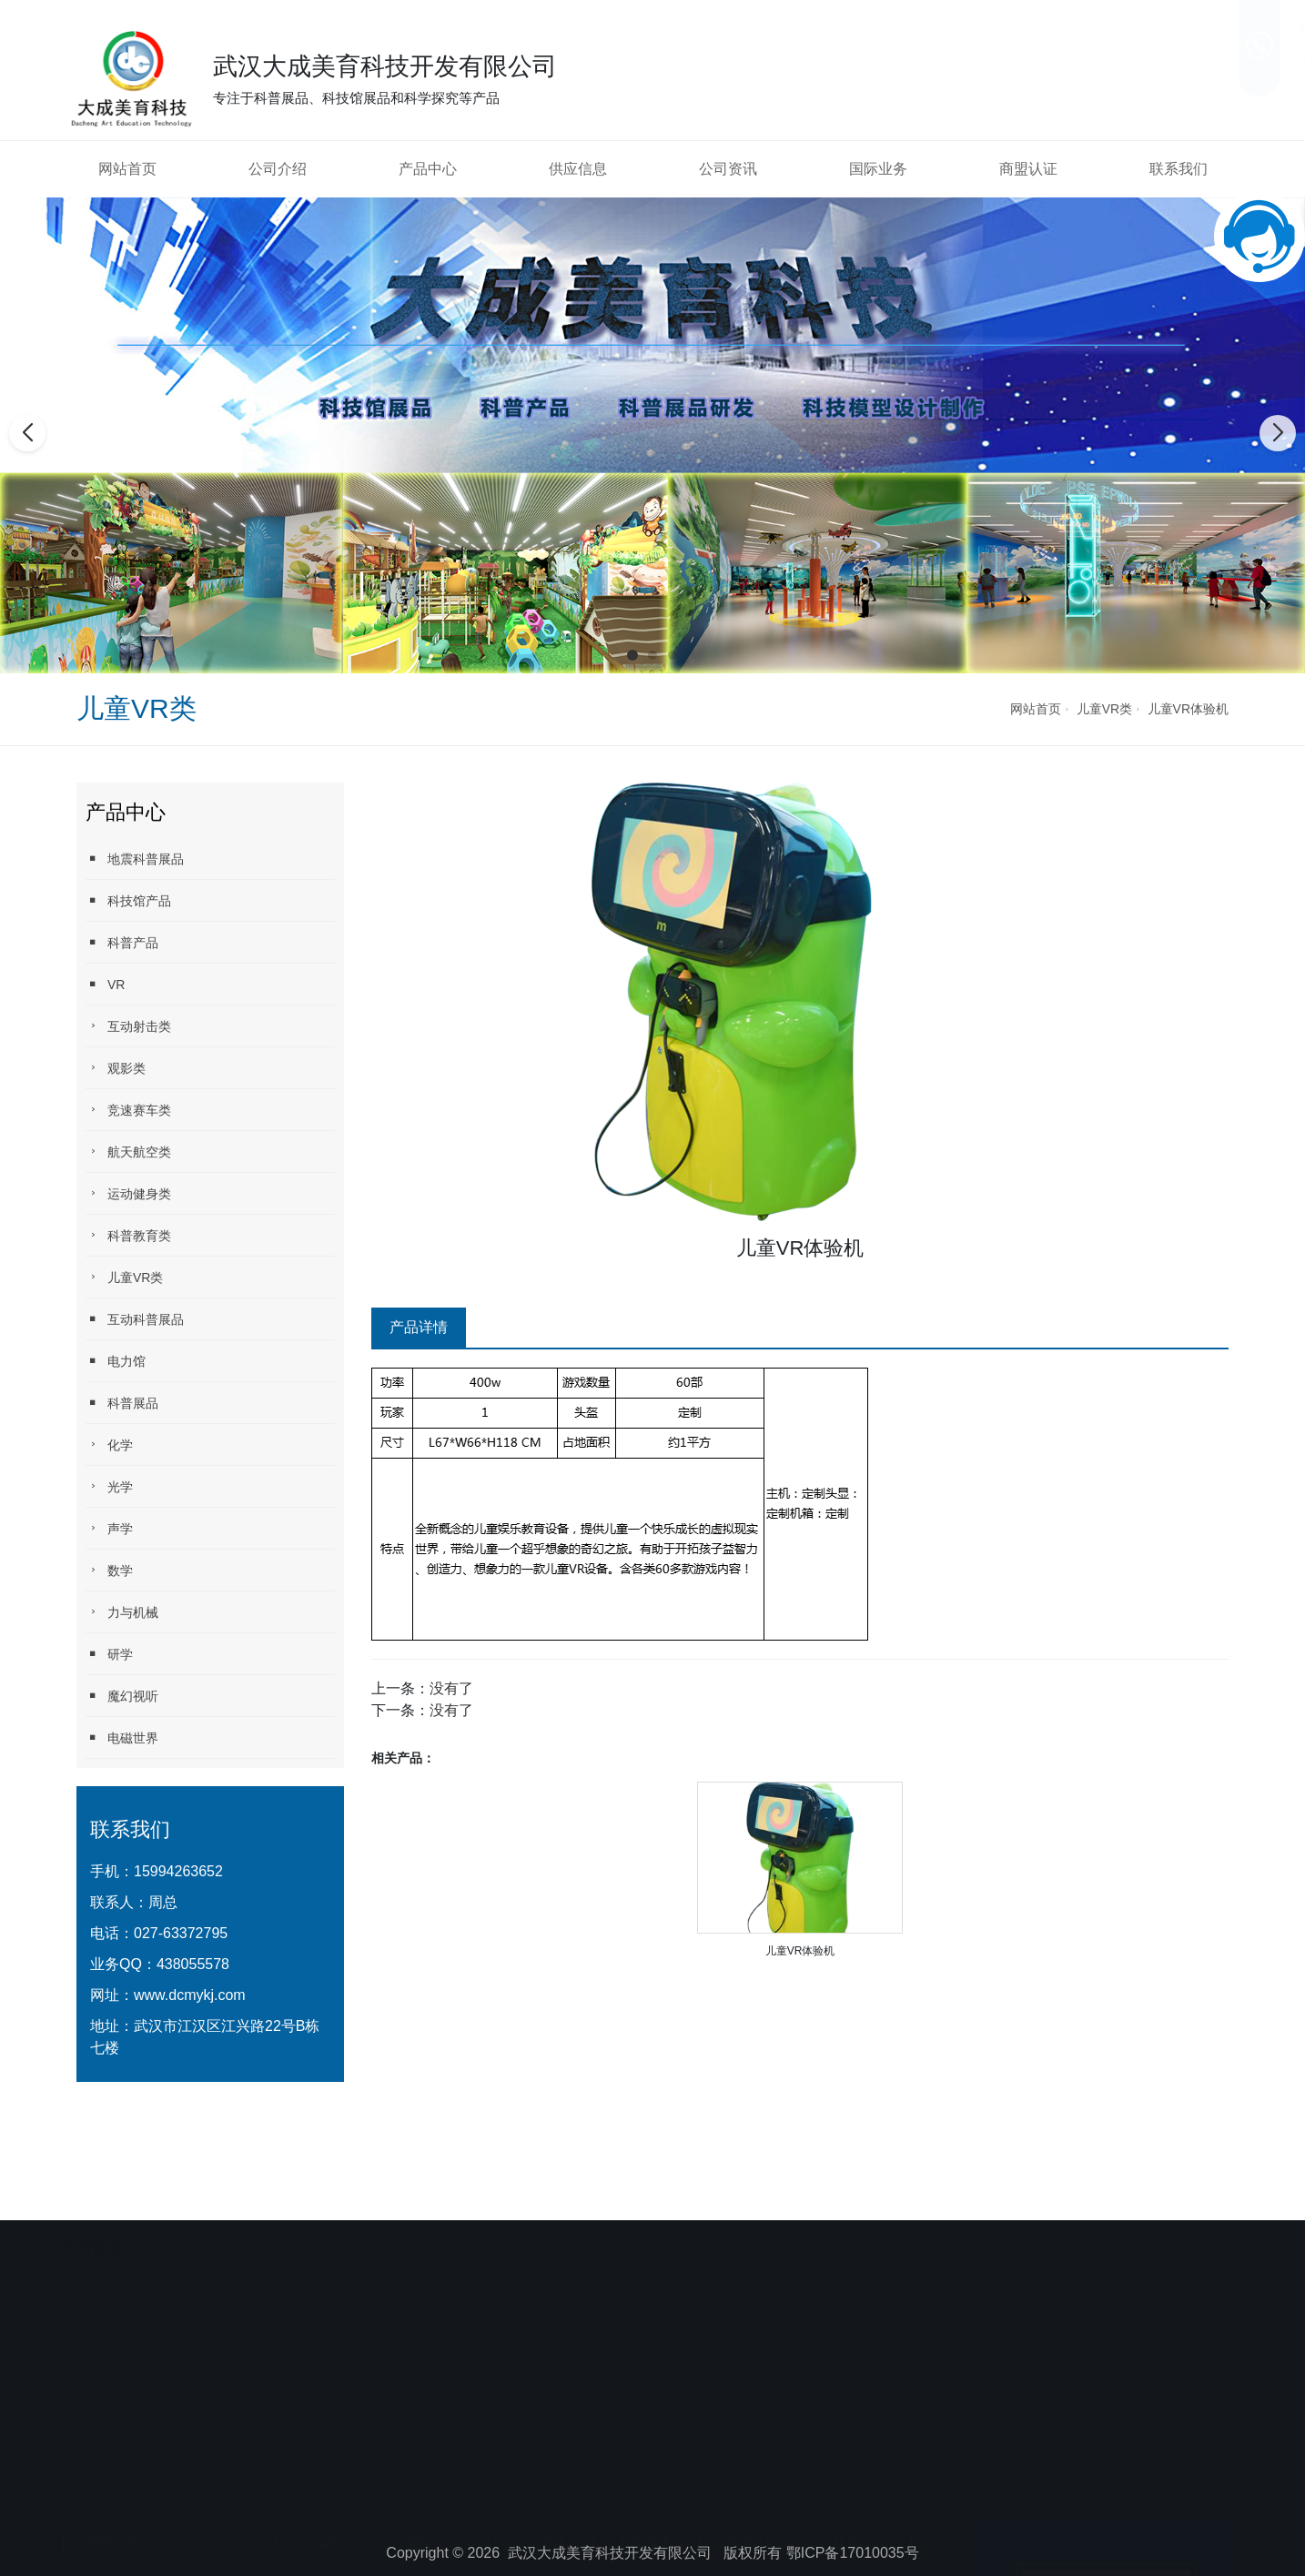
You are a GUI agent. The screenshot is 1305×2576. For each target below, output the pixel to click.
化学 (109, 1444)
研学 (109, 1654)
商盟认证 (1028, 169)
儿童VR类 (1104, 709)
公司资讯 (728, 169)
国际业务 (878, 169)
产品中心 (428, 169)
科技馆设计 (241, 2227)
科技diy (375, 2227)
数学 (109, 1570)
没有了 (451, 1688)
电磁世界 (122, 1737)
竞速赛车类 (128, 1109)
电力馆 (116, 1361)
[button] (632, 655)
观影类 (116, 1068)
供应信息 (578, 169)
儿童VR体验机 (1188, 709)
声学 (109, 1528)
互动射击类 (128, 1026)
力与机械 (122, 1612)
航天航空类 (128, 1151)
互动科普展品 (135, 1319)
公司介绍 (277, 169)
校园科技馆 (499, 2227)
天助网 (171, 2227)
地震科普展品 (135, 858)
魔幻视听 (122, 1695)
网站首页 (127, 169)
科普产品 (122, 942)
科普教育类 (128, 1235)
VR (105, 984)
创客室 (432, 2227)
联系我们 (1178, 169)
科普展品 (122, 1402)
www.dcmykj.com (190, 1995)
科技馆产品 (128, 900)
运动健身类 (128, 1193)
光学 (109, 1486)
